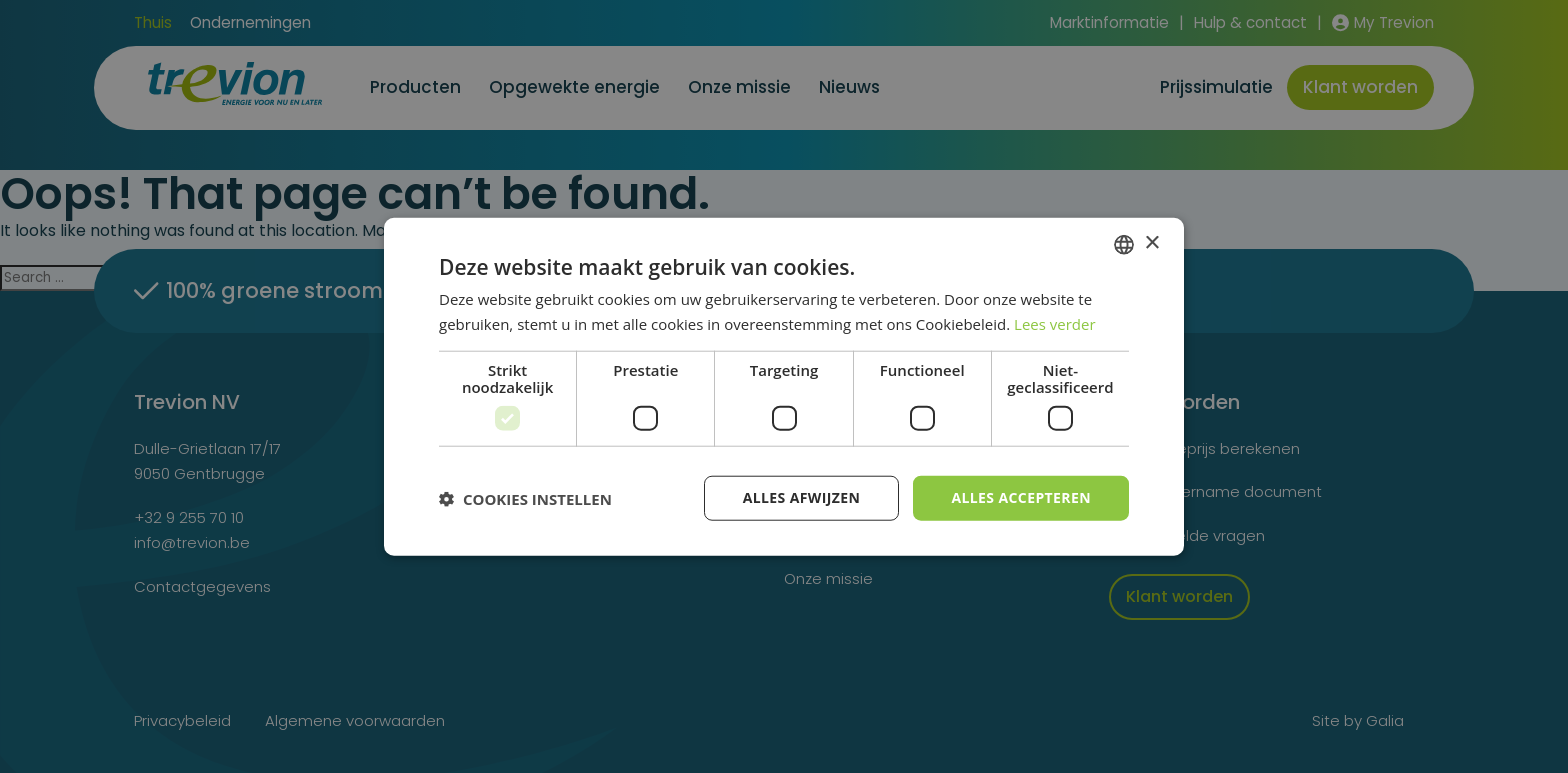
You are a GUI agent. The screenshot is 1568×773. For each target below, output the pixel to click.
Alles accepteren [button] (1021, 497)
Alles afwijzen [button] (802, 497)
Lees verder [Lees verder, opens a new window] (1055, 323)
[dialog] (784, 386)
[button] (525, 498)
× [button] (1151, 243)
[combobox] (1124, 244)
